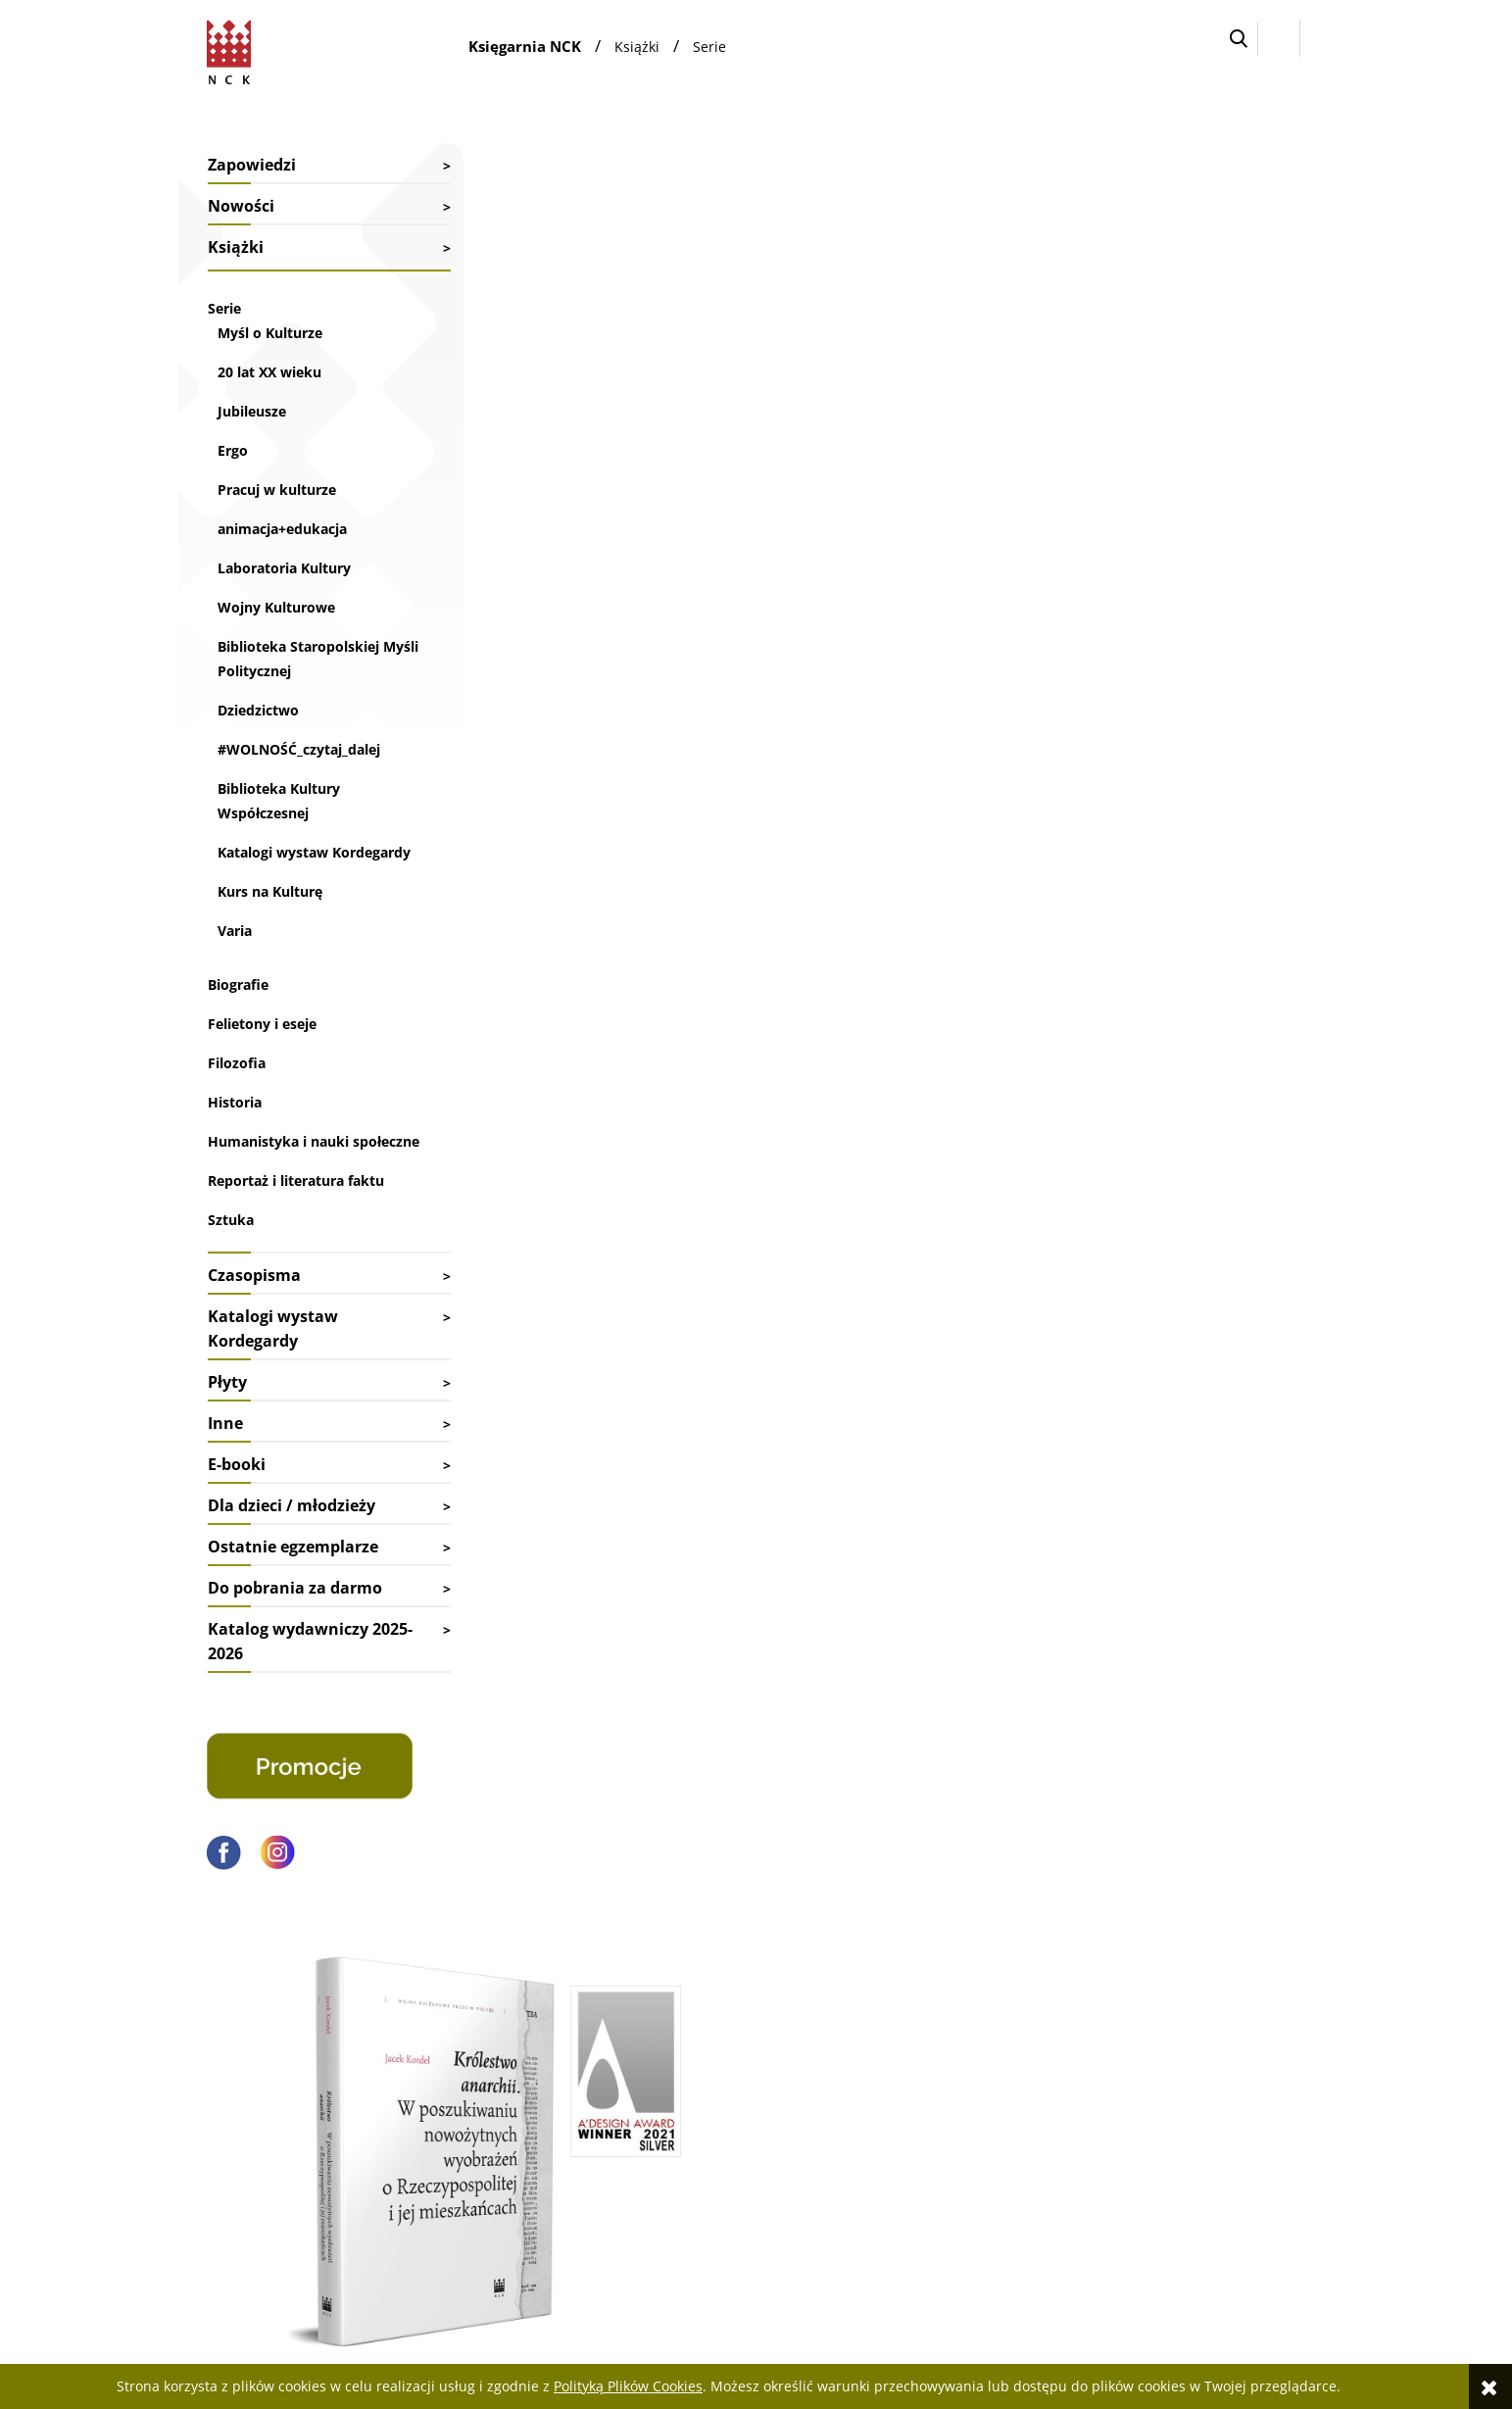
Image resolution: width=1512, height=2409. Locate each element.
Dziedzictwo (258, 710)
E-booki (237, 1513)
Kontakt (433, 2048)
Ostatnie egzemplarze (293, 1595)
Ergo (233, 450)
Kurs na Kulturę (270, 916)
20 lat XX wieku (269, 372)
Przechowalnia (914, 2099)
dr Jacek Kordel (1089, 559)
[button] (1238, 38)
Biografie (238, 1009)
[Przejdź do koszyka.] (1317, 38)
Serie (224, 308)
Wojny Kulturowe (276, 607)
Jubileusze (252, 411)
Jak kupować (1139, 2048)
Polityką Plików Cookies (628, 2386)
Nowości (241, 206)
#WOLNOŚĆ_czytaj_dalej (299, 749)
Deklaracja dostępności (1171, 2073)
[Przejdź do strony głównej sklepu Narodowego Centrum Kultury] (233, 49)
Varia (235, 955)
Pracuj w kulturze (277, 489)
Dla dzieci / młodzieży (291, 1554)
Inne (225, 1472)
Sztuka (231, 1268)
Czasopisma (254, 1324)
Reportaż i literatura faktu (296, 1229)
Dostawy (666, 2073)
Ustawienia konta (923, 2073)
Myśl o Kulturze (270, 332)
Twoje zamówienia (926, 2048)
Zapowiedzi (252, 164)
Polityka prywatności (1164, 2151)
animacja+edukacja (282, 528)
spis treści (505, 968)
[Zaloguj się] (1279, 38)
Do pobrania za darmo (295, 1636)
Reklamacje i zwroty (699, 2099)
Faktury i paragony (696, 2048)
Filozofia (237, 1087)
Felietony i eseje (262, 1048)
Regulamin (1135, 2125)
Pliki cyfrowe (1141, 2099)
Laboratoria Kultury (284, 568)
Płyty (227, 1431)
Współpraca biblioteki (474, 2073)
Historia (235, 1126)
